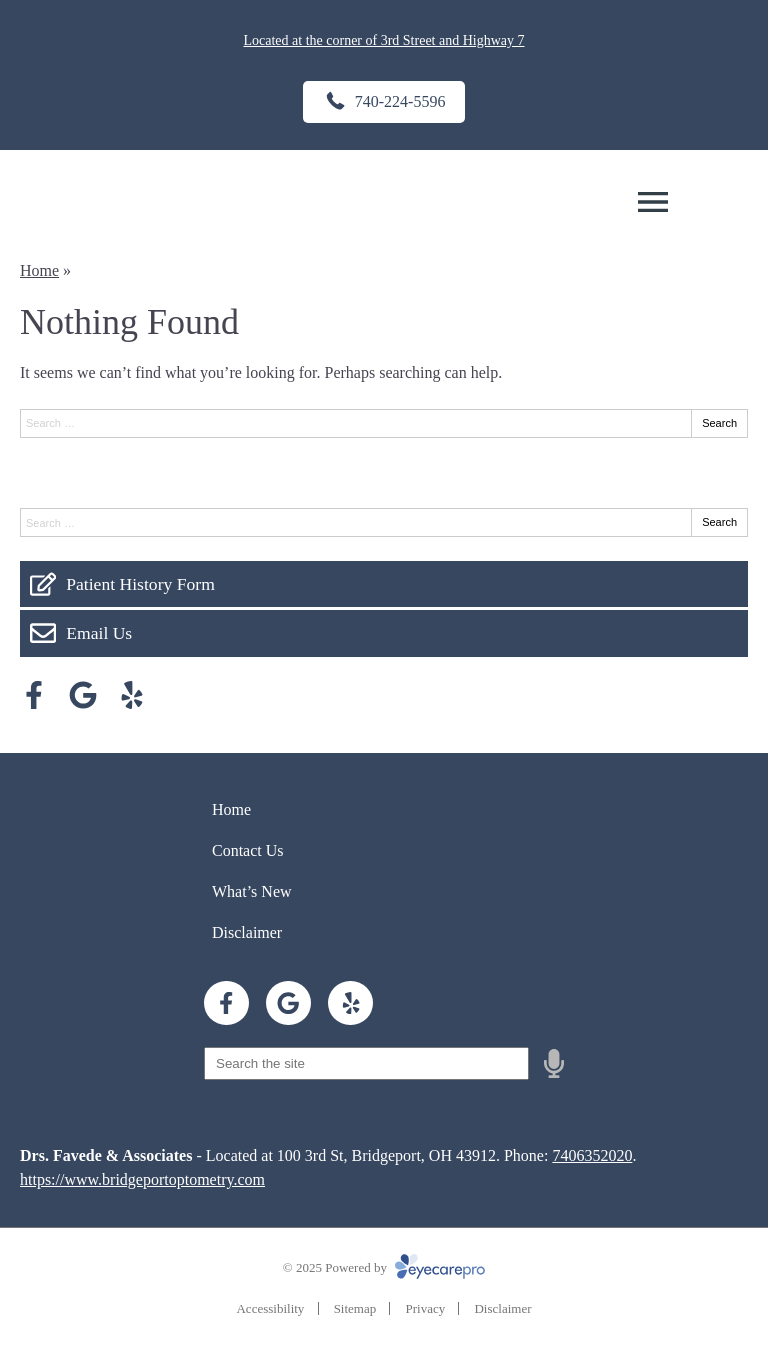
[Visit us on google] (83, 695)
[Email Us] (384, 633)
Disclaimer (247, 932)
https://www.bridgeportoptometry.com (142, 1179)
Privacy (425, 1308)
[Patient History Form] (384, 584)
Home (39, 270)
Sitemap (355, 1308)
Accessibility (270, 1308)
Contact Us (248, 850)
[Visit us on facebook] (34, 695)
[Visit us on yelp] (132, 695)
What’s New (252, 891)
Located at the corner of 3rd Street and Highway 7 (383, 40)
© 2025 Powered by (384, 1267)
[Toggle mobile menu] (653, 202)
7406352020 (592, 1155)
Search (719, 423)
